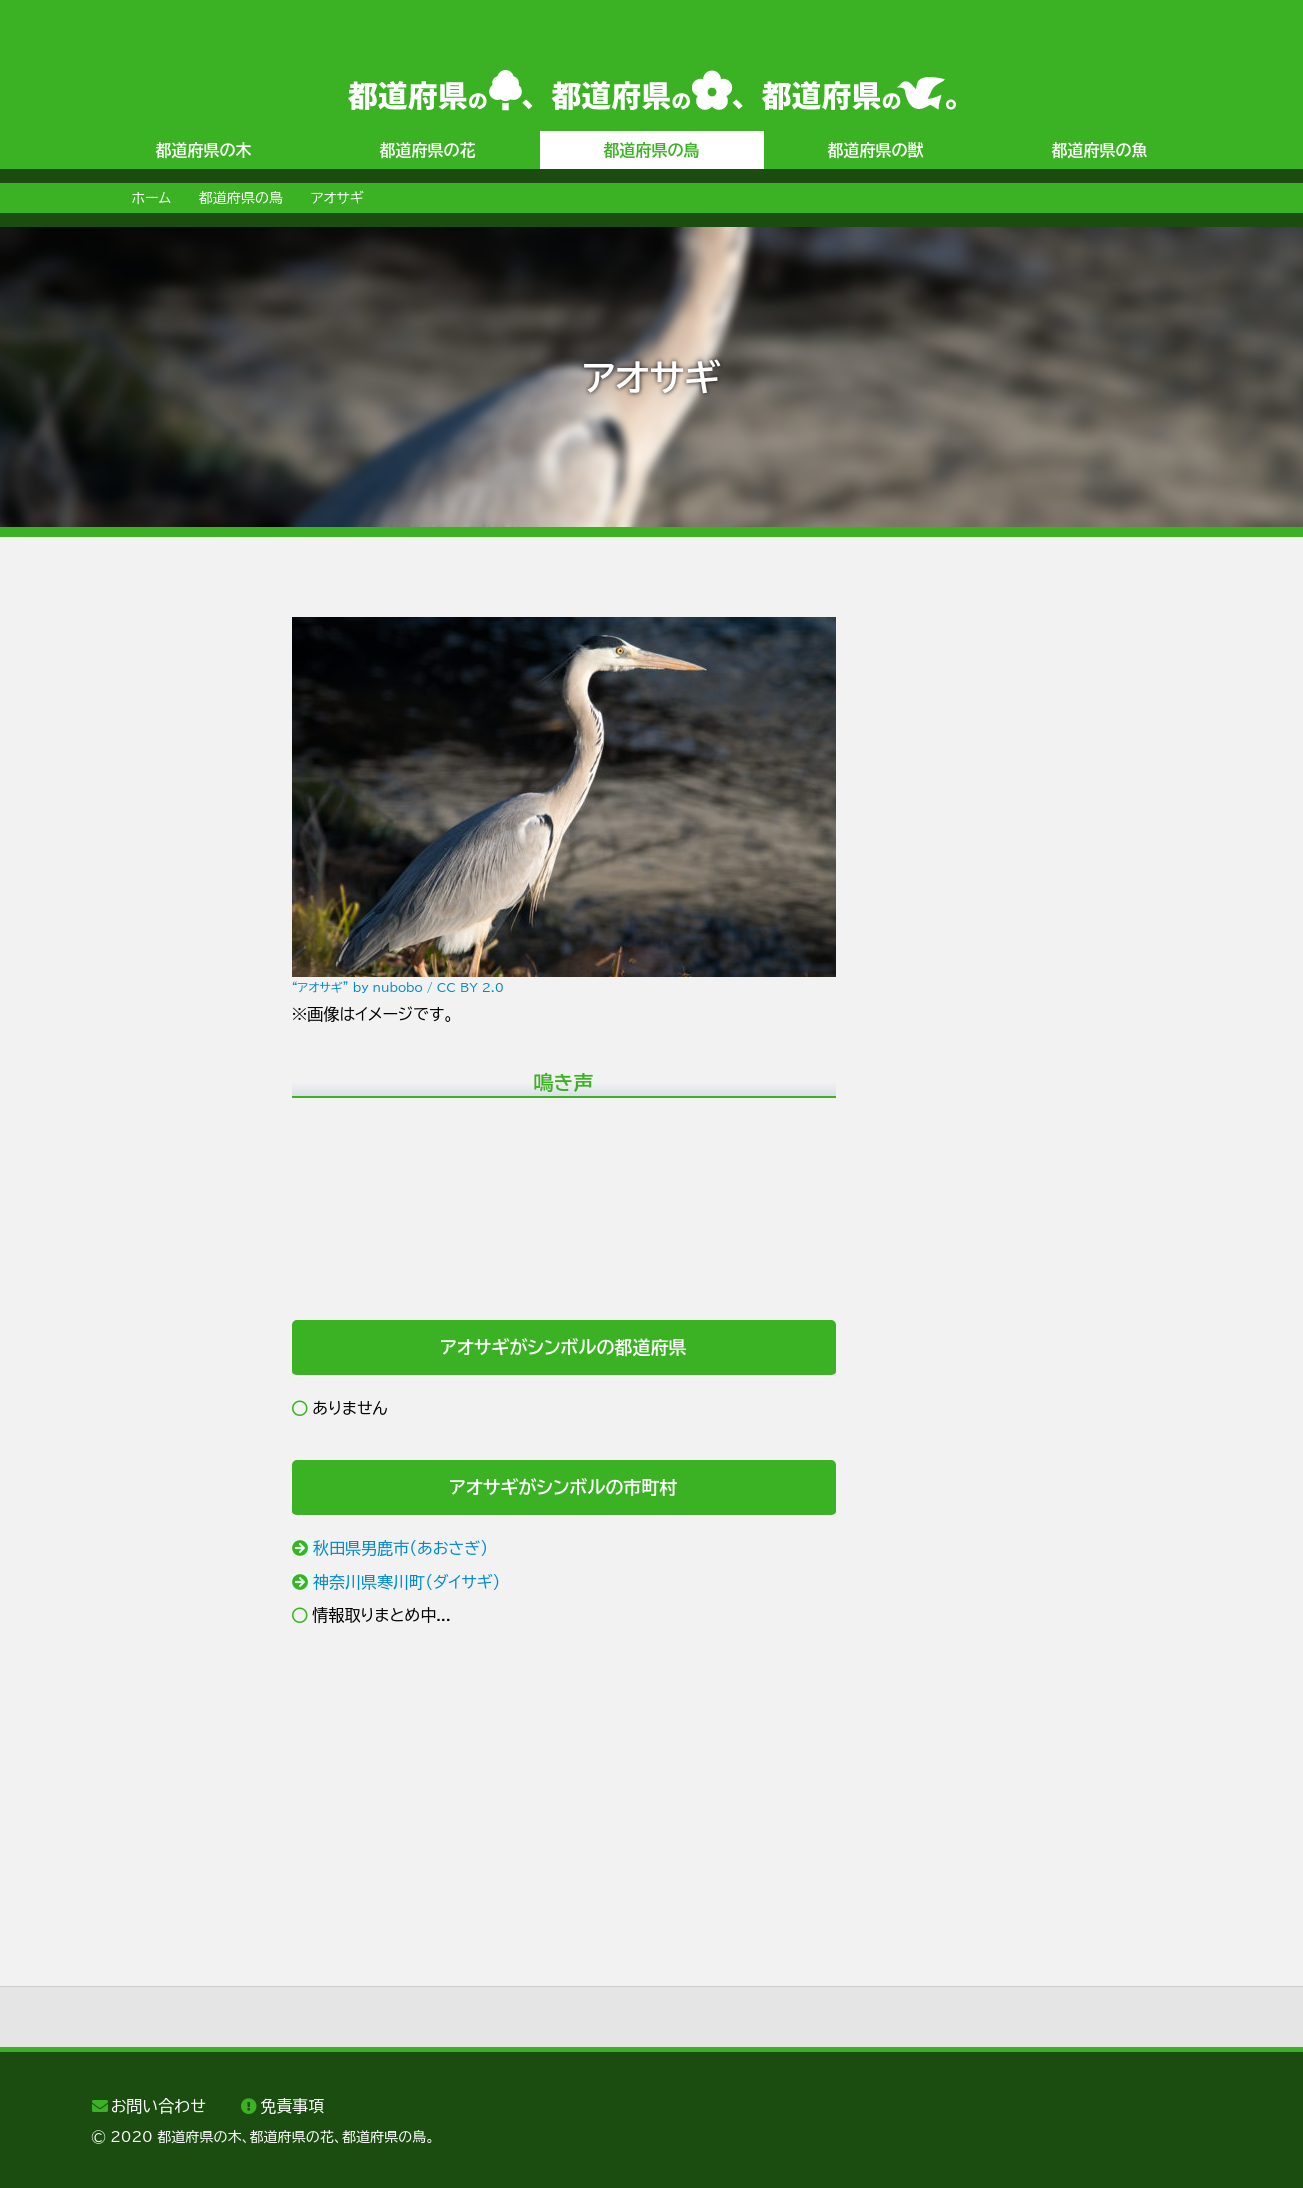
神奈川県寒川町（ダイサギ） (407, 1582)
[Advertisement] (172, 917)
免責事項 (292, 2106)
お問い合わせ (158, 2106)
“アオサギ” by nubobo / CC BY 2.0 (398, 987)
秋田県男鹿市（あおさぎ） (400, 1548)
